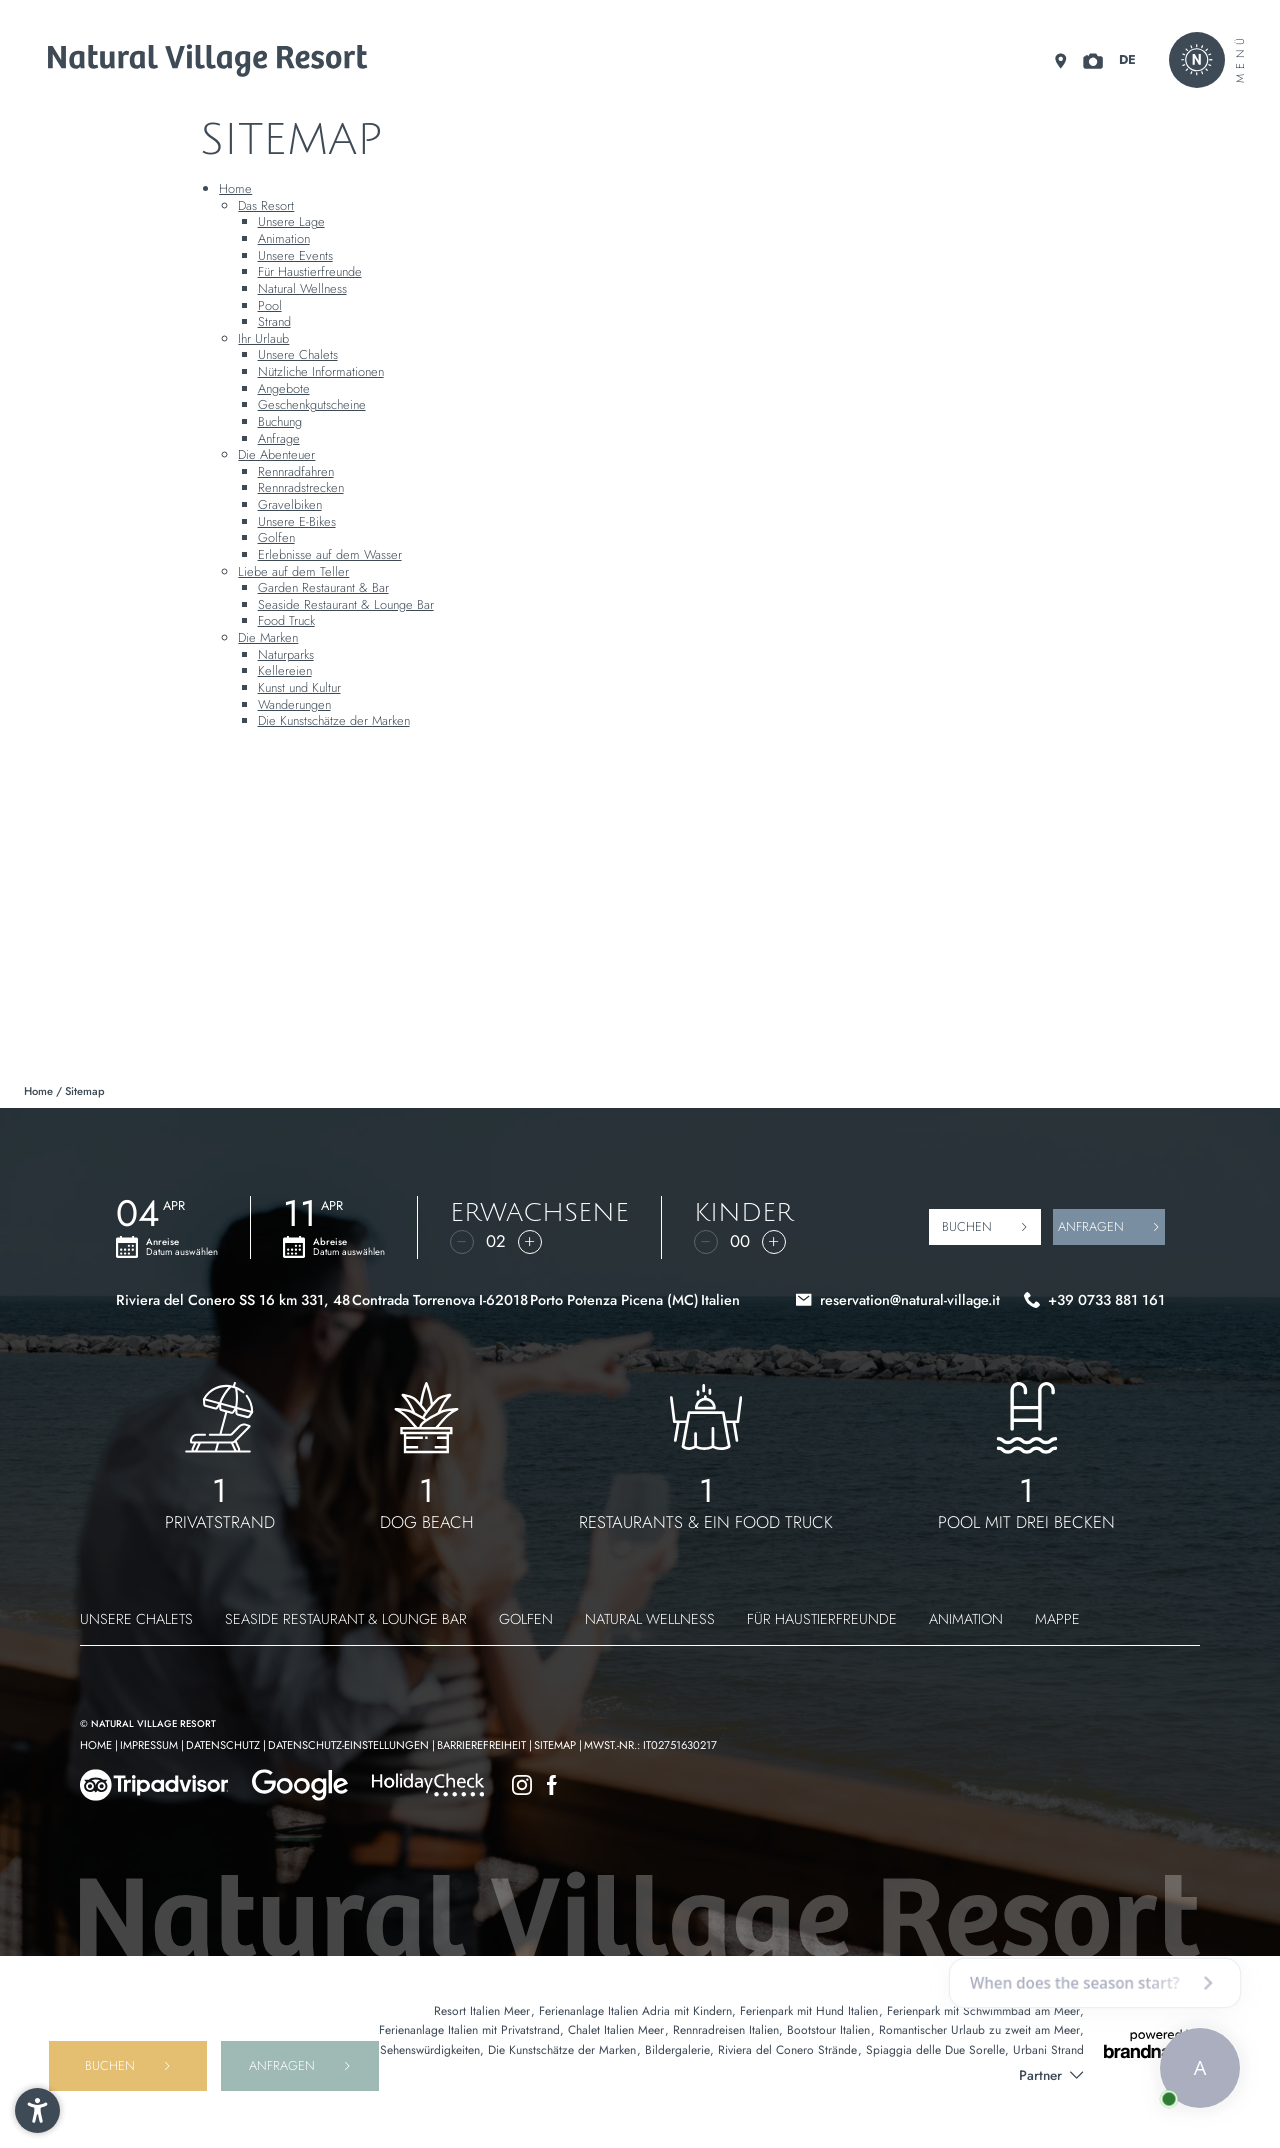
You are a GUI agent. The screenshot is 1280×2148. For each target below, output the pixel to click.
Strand (274, 321)
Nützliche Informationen (321, 371)
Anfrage (279, 438)
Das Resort (266, 205)
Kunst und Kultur (299, 687)
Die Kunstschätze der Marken (334, 720)
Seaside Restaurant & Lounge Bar (346, 604)
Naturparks (286, 654)
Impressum (150, 1745)
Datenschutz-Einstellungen (350, 1745)
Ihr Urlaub (263, 338)
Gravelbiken (290, 504)
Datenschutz (224, 1745)
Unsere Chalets (298, 354)
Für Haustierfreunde (310, 271)
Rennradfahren (296, 471)
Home (235, 188)
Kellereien (285, 670)
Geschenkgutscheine (312, 404)
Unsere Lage (291, 221)
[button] (37, 2110)
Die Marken (268, 637)
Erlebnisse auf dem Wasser (330, 554)
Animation (284, 238)
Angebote (284, 388)
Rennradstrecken (301, 487)
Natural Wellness (302, 288)
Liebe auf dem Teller (293, 571)
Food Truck (286, 620)
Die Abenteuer (276, 454)
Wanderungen (294, 704)
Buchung (280, 421)
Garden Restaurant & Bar (323, 587)
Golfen (276, 537)
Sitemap (556, 1745)
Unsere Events (295, 255)
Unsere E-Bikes (297, 521)
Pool (270, 305)
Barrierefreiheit (483, 1745)
